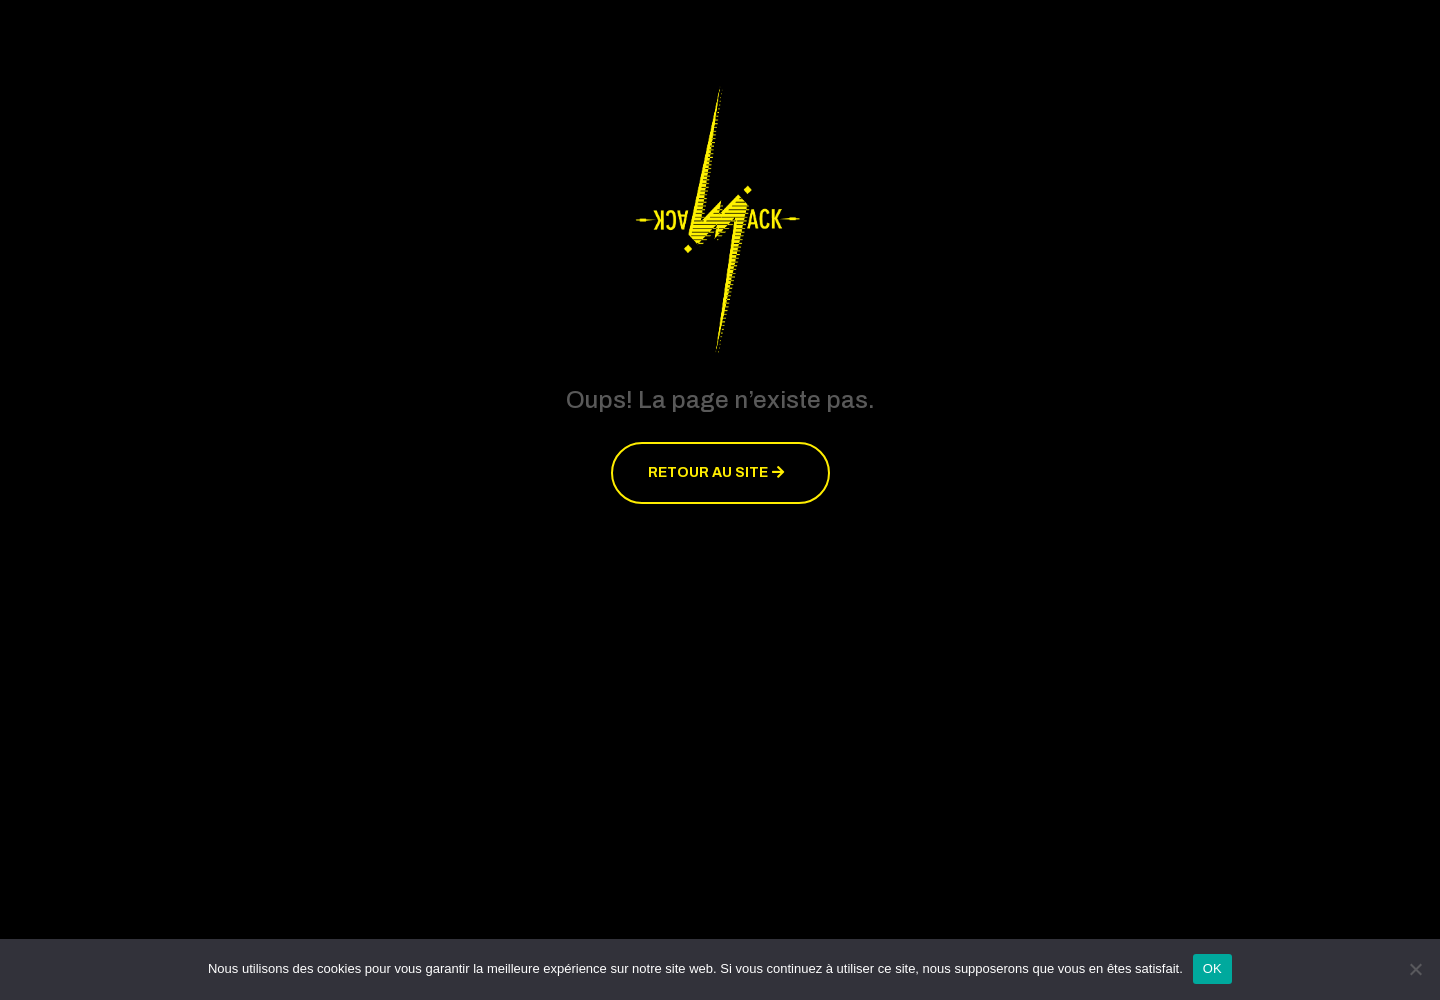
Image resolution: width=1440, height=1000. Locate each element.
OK (1212, 968)
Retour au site (708, 472)
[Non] (1415, 969)
